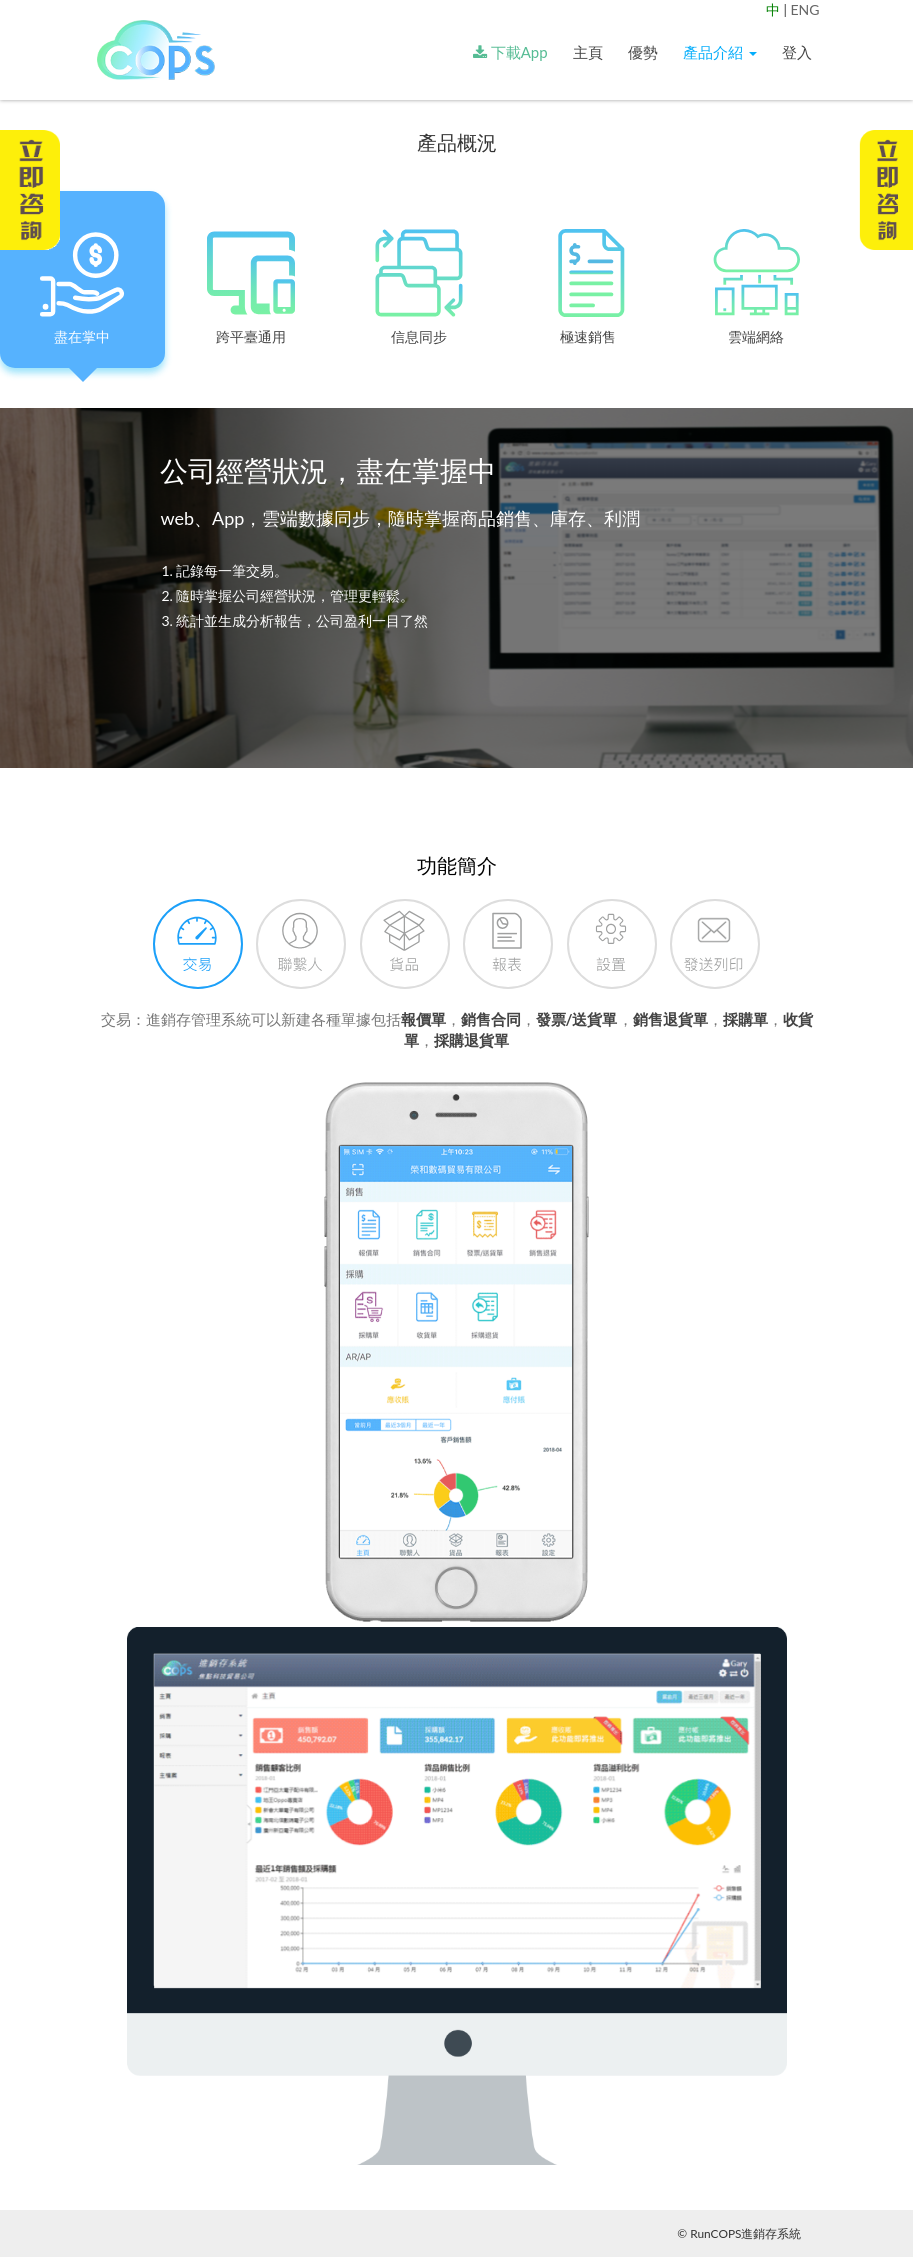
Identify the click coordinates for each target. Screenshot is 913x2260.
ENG (804, 9)
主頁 (588, 52)
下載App (510, 52)
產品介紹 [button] (720, 52)
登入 (797, 52)
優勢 (643, 52)
